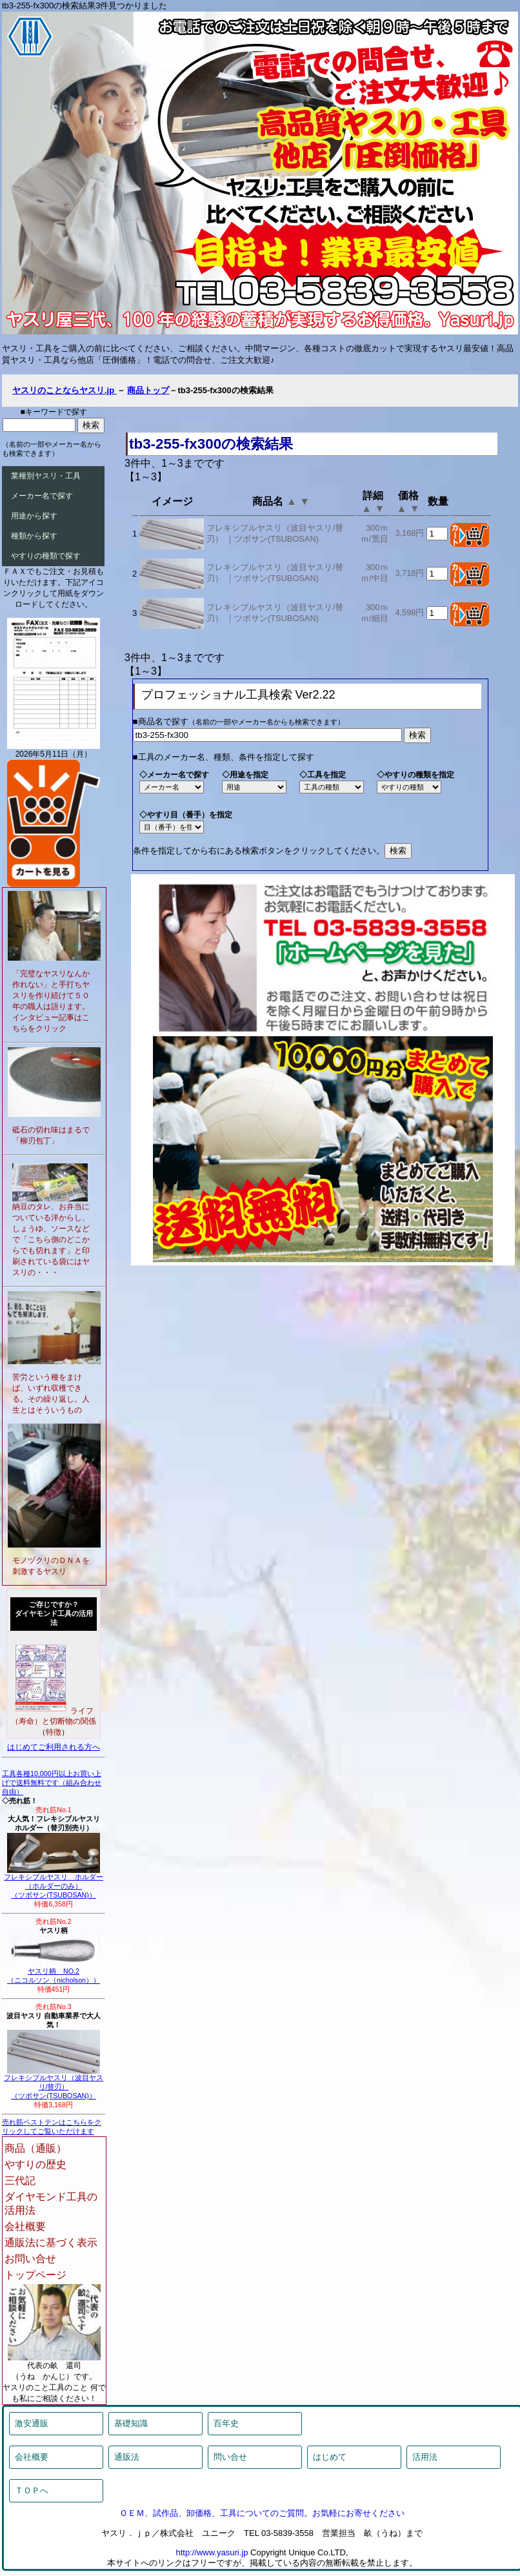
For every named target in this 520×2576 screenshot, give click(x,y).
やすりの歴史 (35, 2164)
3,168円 (409, 533)
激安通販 (31, 2423)
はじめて (329, 2457)
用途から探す (34, 515)
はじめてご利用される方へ (53, 1747)
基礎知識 (131, 2423)
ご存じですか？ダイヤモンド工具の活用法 (54, 1613)
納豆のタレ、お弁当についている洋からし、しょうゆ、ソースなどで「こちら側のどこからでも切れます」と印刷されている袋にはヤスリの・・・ (51, 1239)
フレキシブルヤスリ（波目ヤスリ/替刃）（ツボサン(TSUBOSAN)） (53, 2083)
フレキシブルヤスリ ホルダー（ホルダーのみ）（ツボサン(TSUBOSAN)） (53, 1882)
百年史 (226, 2423)
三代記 (20, 2180)
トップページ (35, 2274)
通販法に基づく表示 (51, 2242)
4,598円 (409, 612)
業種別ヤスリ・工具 (46, 475)
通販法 (126, 2457)
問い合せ (230, 2457)
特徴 (53, 1732)
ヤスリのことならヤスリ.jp (64, 390)
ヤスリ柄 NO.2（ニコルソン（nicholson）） (53, 1972)
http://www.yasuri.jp (211, 2552)
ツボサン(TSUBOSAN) (276, 539)
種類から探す (34, 535)
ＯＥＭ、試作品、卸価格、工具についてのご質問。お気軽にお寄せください (262, 2513)
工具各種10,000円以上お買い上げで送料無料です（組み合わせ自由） (51, 1782)
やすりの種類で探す (46, 555)
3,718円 (409, 573)
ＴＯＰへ (31, 2490)
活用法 (424, 2457)
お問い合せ (30, 2258)
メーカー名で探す (42, 495)
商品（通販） (35, 2148)
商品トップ (148, 390)
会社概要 (25, 2226)
